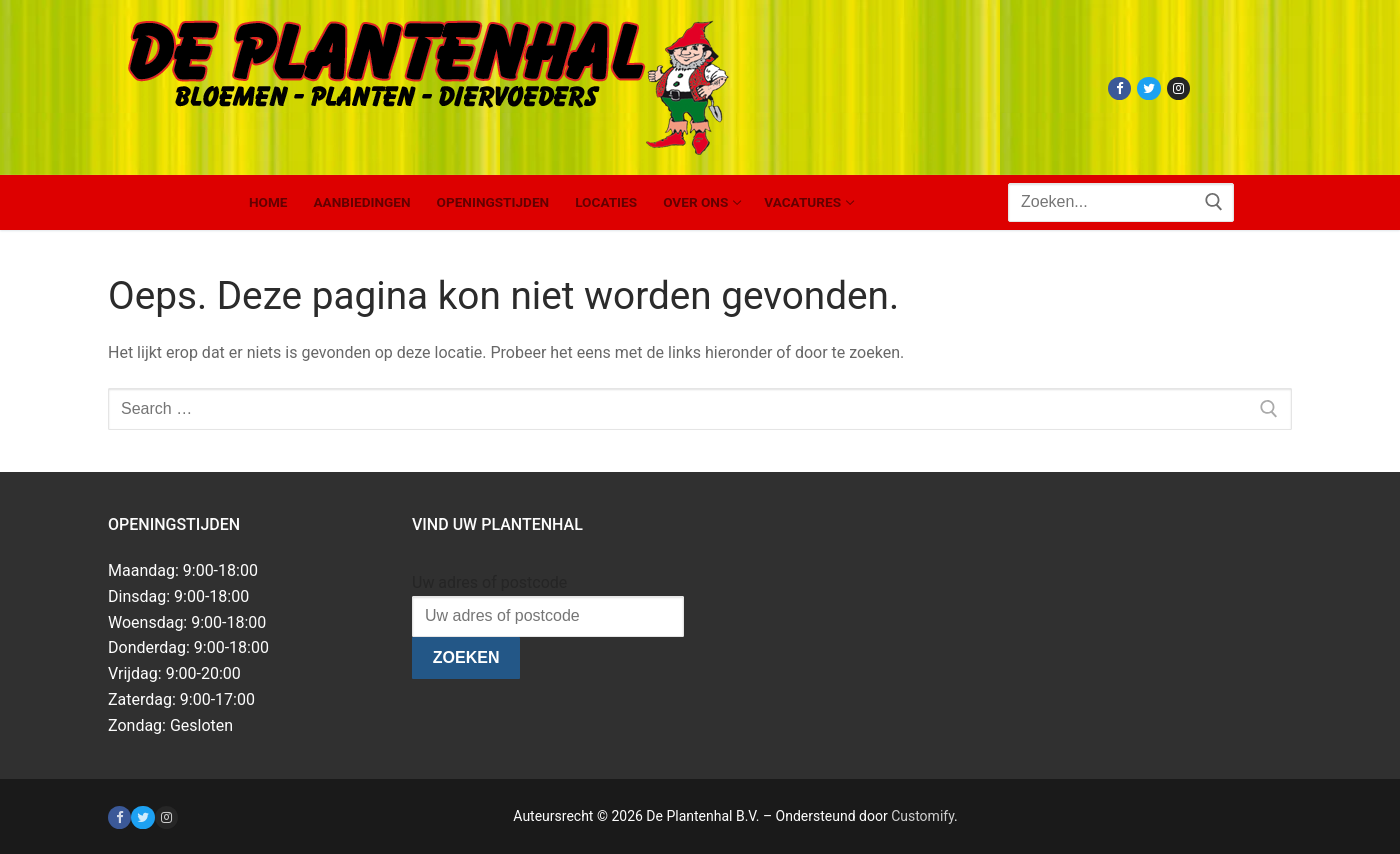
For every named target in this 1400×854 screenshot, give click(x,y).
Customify (922, 816)
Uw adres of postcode (489, 582)
